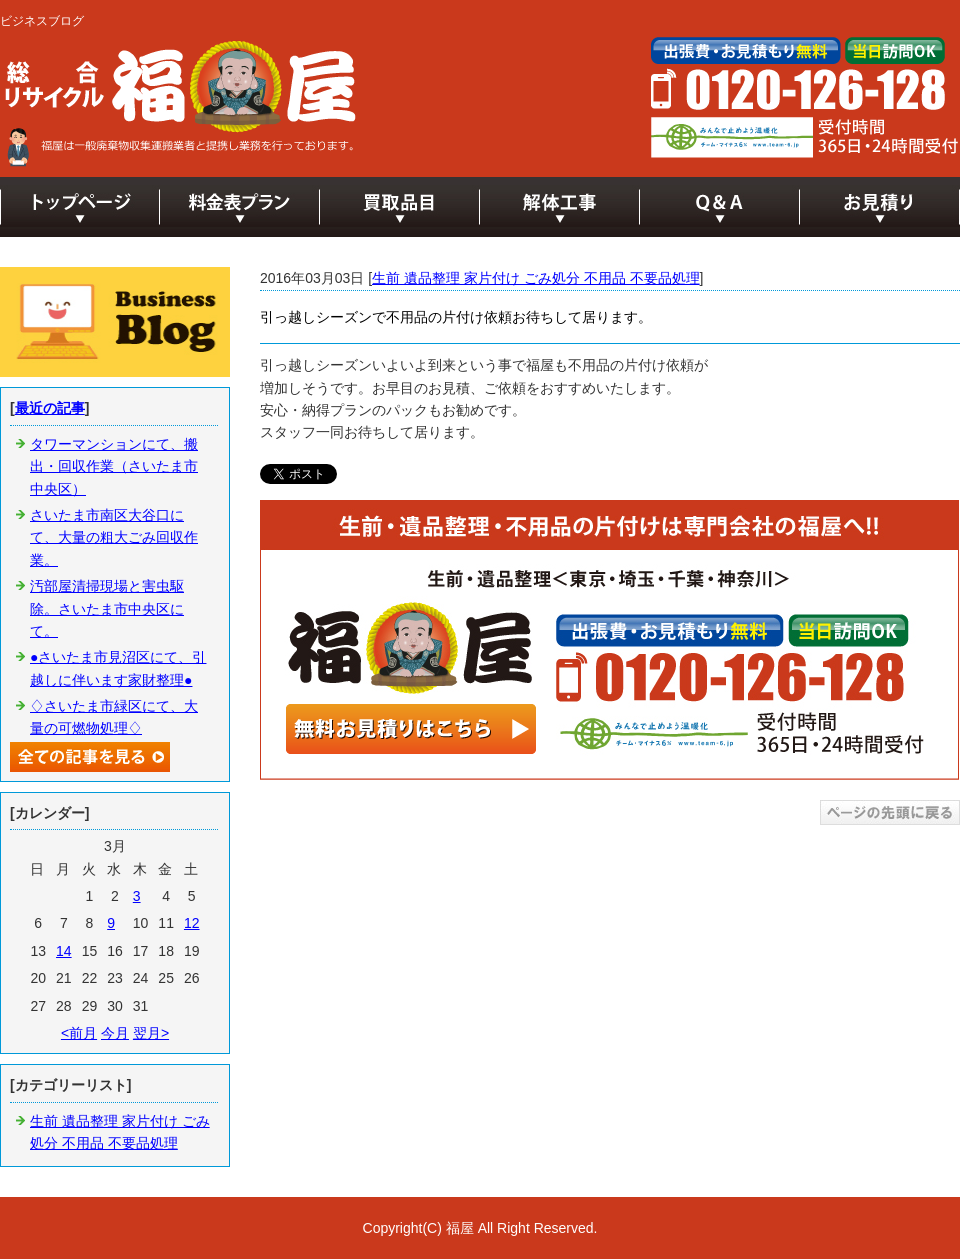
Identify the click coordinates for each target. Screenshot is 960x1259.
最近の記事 (50, 408)
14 (64, 951)
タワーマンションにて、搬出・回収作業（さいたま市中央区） (114, 466)
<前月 (79, 1033)
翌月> (151, 1033)
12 (192, 923)
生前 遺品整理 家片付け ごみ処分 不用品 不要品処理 (535, 278)
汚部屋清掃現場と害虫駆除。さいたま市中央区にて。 (107, 608)
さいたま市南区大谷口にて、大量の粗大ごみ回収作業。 (114, 537)
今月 (115, 1033)
